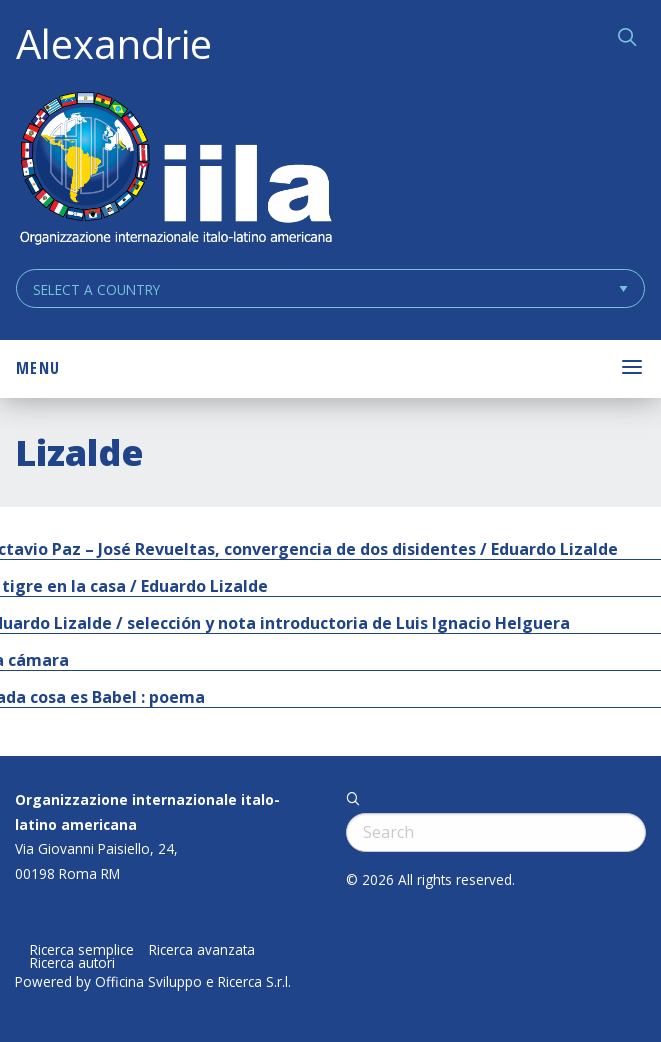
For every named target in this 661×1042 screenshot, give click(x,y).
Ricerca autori (72, 963)
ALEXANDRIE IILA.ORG (175, 170)
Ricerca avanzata (202, 950)
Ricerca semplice (82, 950)
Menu (38, 368)
